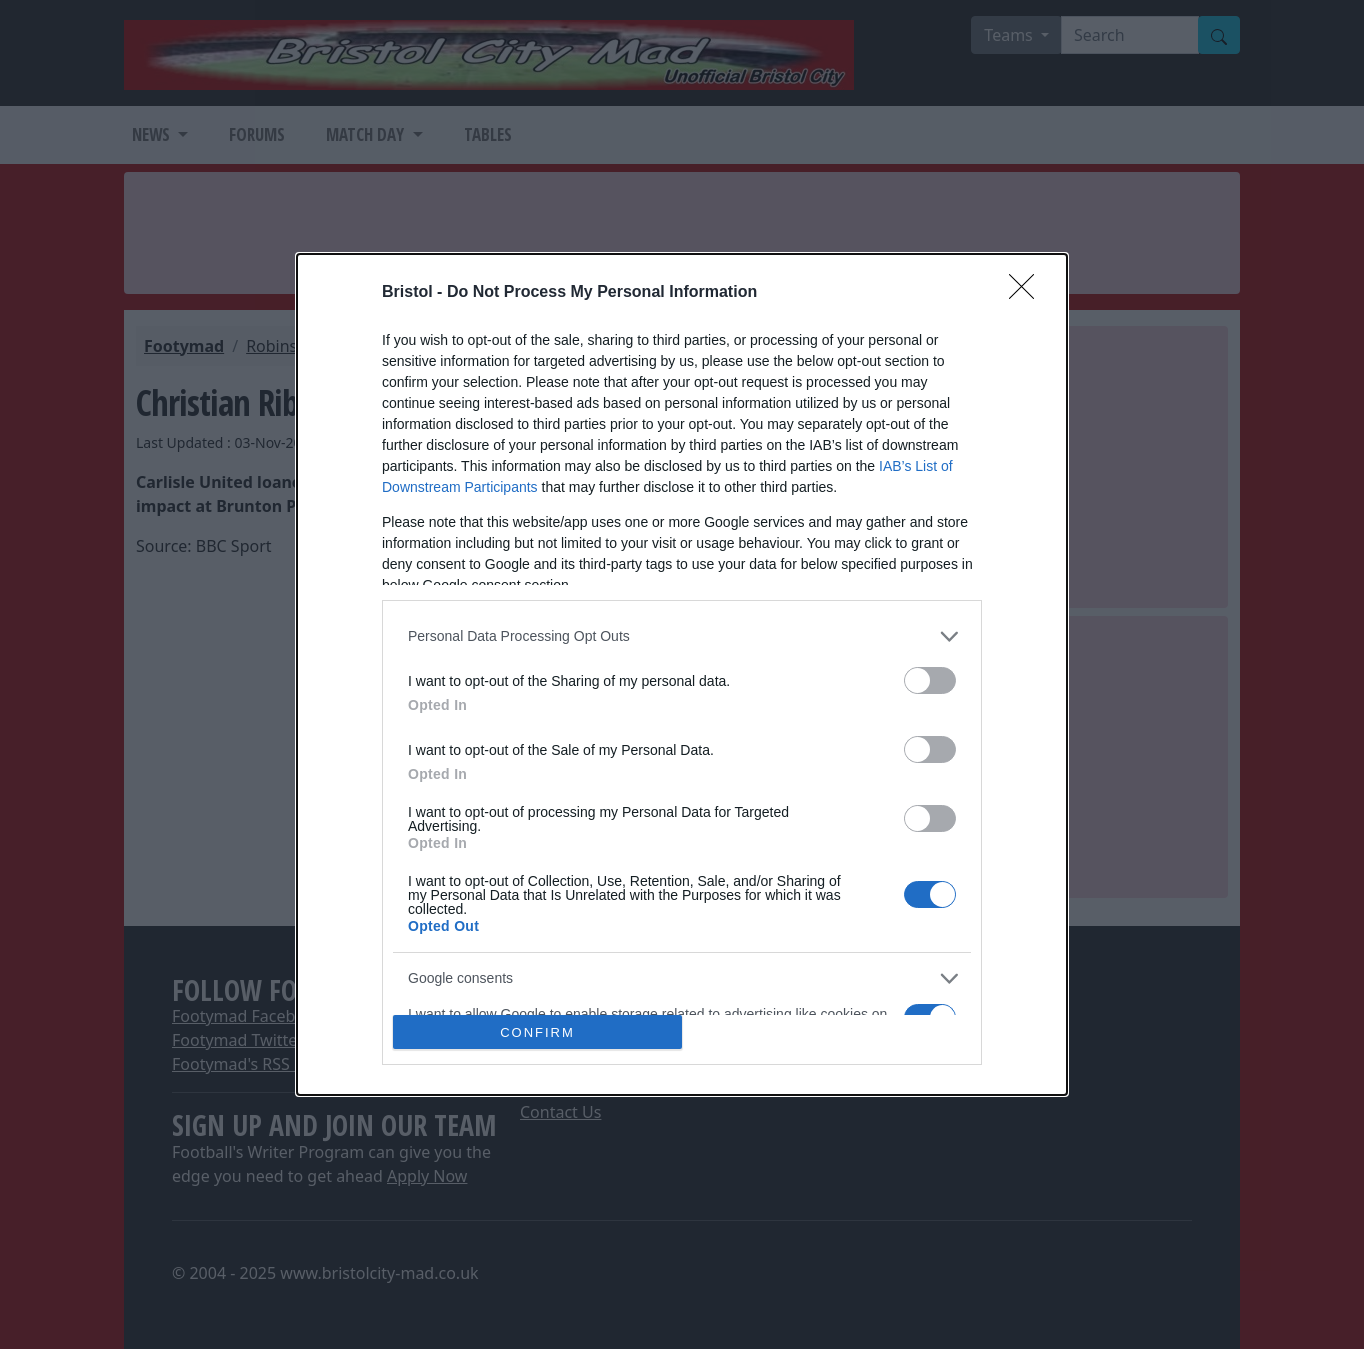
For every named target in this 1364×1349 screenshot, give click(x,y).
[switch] (930, 680)
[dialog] (682, 675)
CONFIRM (537, 1032)
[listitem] (682, 636)
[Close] (1028, 293)
